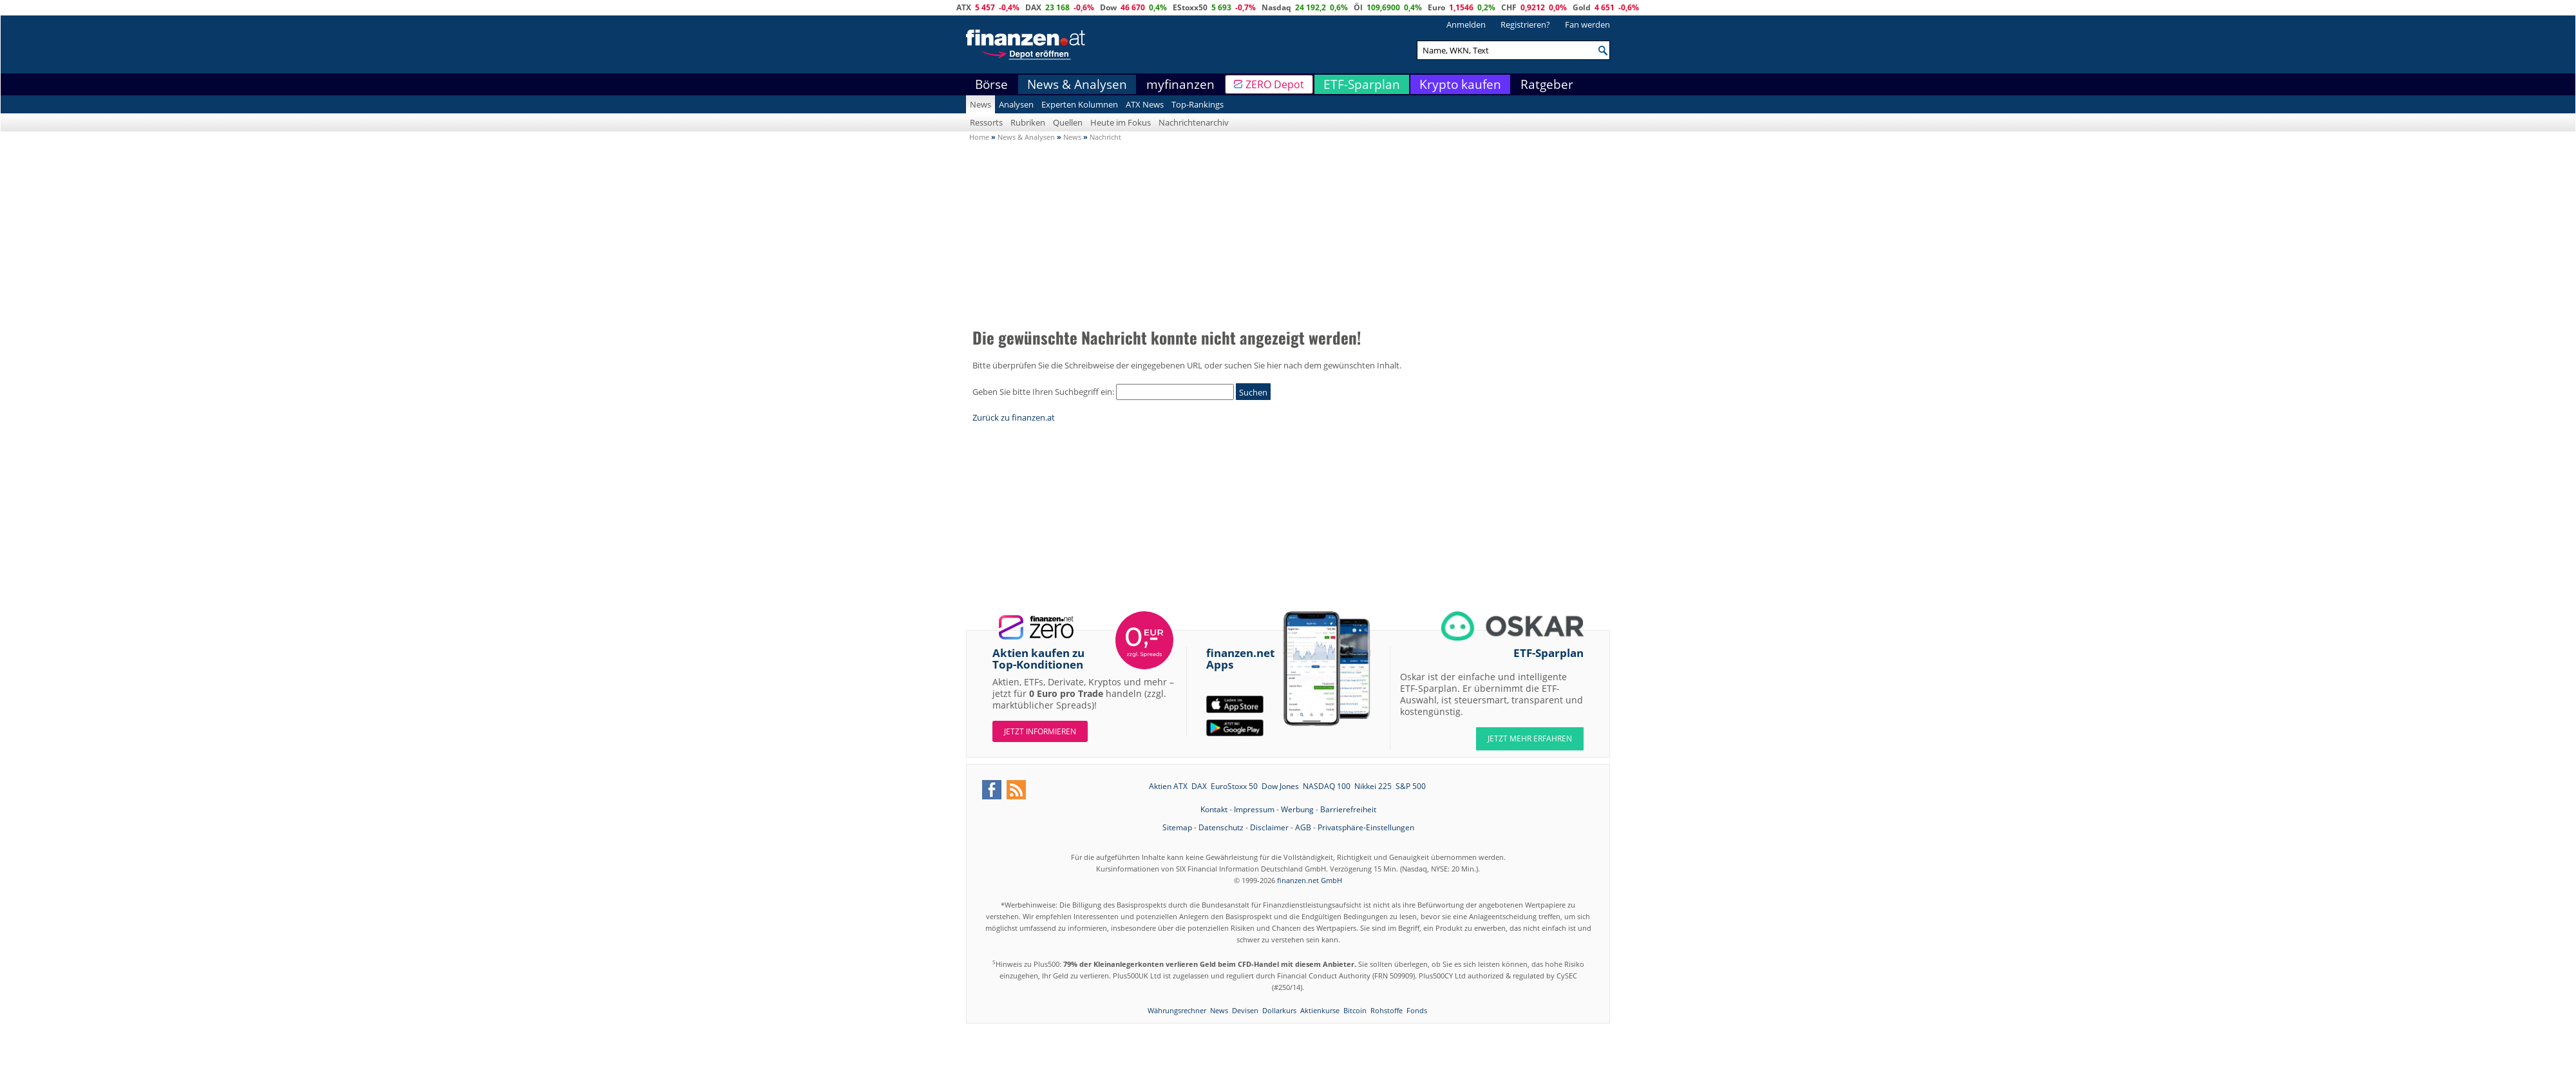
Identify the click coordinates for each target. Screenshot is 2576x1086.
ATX (963, 7)
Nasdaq (1276, 7)
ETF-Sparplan (1361, 84)
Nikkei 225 (1373, 786)
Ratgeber (1546, 84)
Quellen (1068, 122)
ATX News (1145, 104)
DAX (1033, 7)
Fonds (1416, 1010)
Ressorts (986, 122)
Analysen (1016, 104)
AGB (1303, 827)
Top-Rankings (1197, 104)
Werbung (1297, 809)
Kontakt (1213, 809)
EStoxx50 (1190, 7)
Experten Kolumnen (1079, 104)
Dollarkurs (1279, 1010)
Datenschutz (1221, 827)
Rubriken (1027, 122)
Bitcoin (1355, 1010)
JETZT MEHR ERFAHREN (1530, 738)
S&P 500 (1411, 786)
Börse (991, 84)
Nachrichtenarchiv (1194, 122)
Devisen (1245, 1010)
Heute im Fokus (1120, 122)
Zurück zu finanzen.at (1013, 417)
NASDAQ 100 (1326, 786)
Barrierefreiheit (1348, 809)
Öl (1358, 7)
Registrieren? (1525, 24)
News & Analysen (1077, 84)
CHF (1509, 7)
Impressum (1254, 809)
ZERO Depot (1274, 84)
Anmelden (1466, 24)
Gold (1582, 7)
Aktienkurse (1320, 1010)
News (980, 104)
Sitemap (1177, 827)
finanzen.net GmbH (1309, 880)
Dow (1108, 7)
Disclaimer (1269, 827)
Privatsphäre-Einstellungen (1366, 827)
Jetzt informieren (1040, 731)
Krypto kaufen (1460, 84)
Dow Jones (1280, 786)
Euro (1436, 7)
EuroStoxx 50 (1234, 786)
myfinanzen (1180, 84)
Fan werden (1587, 24)
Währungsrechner (1177, 1010)
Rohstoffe (1386, 1010)
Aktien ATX (1168, 786)
